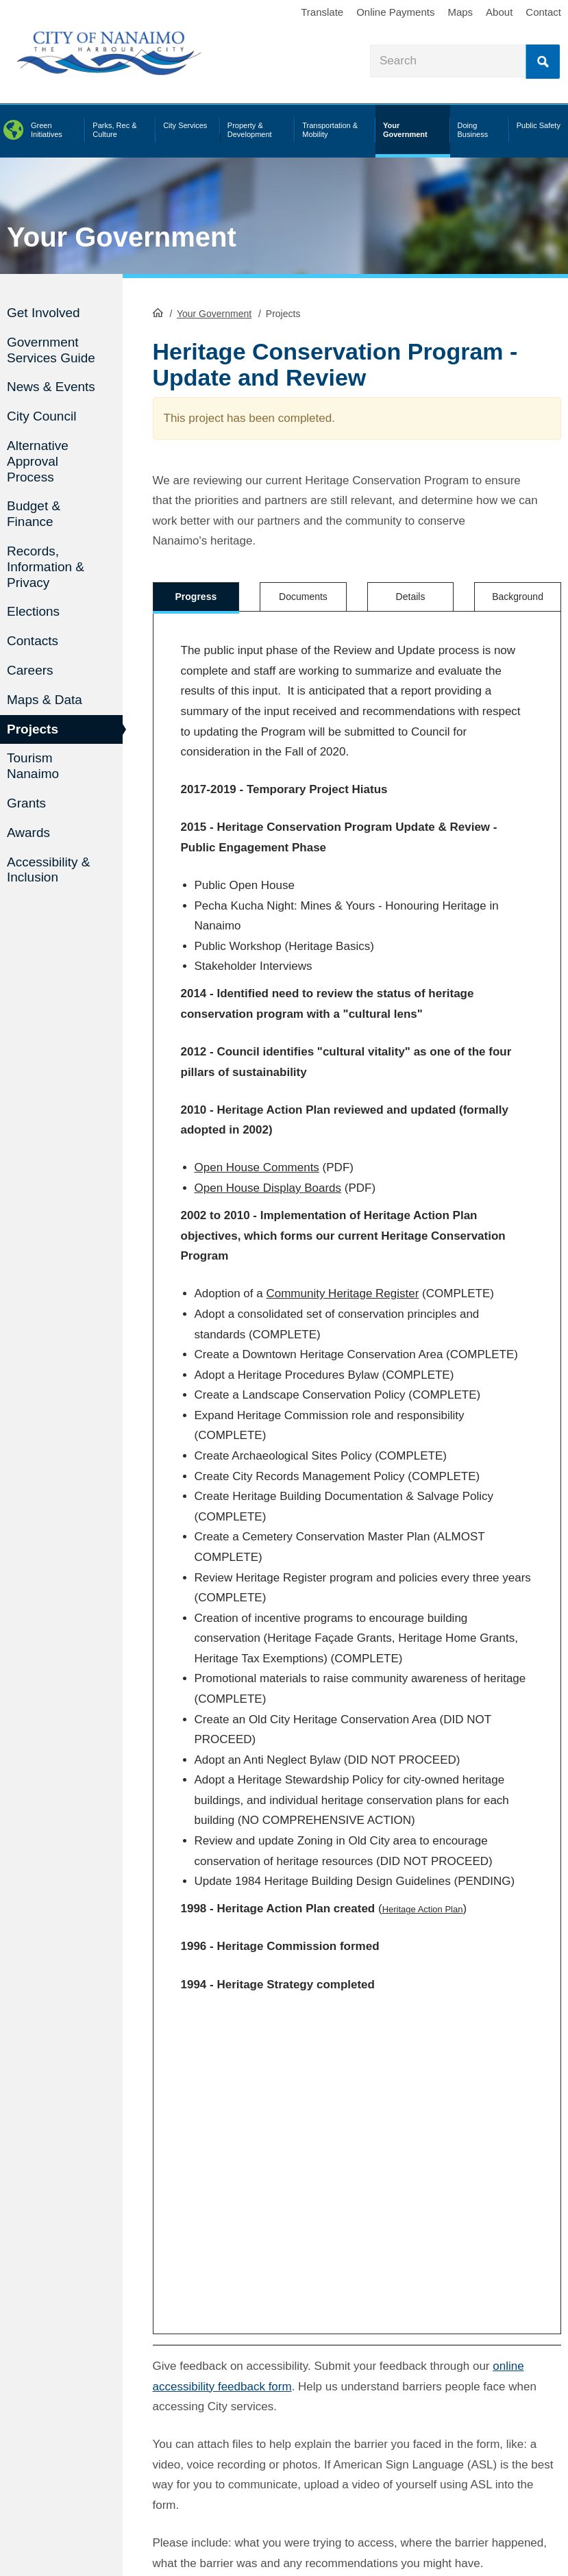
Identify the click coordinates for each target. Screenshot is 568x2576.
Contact (543, 12)
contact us (263, 2526)
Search (543, 62)
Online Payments (395, 12)
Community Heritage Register (342, 1288)
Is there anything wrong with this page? (260, 2319)
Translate (322, 12)
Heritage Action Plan (422, 1904)
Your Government (121, 237)
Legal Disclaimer (416, 2505)
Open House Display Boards (268, 1183)
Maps (460, 12)
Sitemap (401, 2519)
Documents (303, 596)
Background (517, 596)
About (499, 12)
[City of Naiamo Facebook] (14, 2459)
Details (410, 596)
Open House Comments (257, 1162)
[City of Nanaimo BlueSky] (100, 2459)
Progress (196, 596)
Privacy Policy (485, 2505)
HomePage (158, 312)
